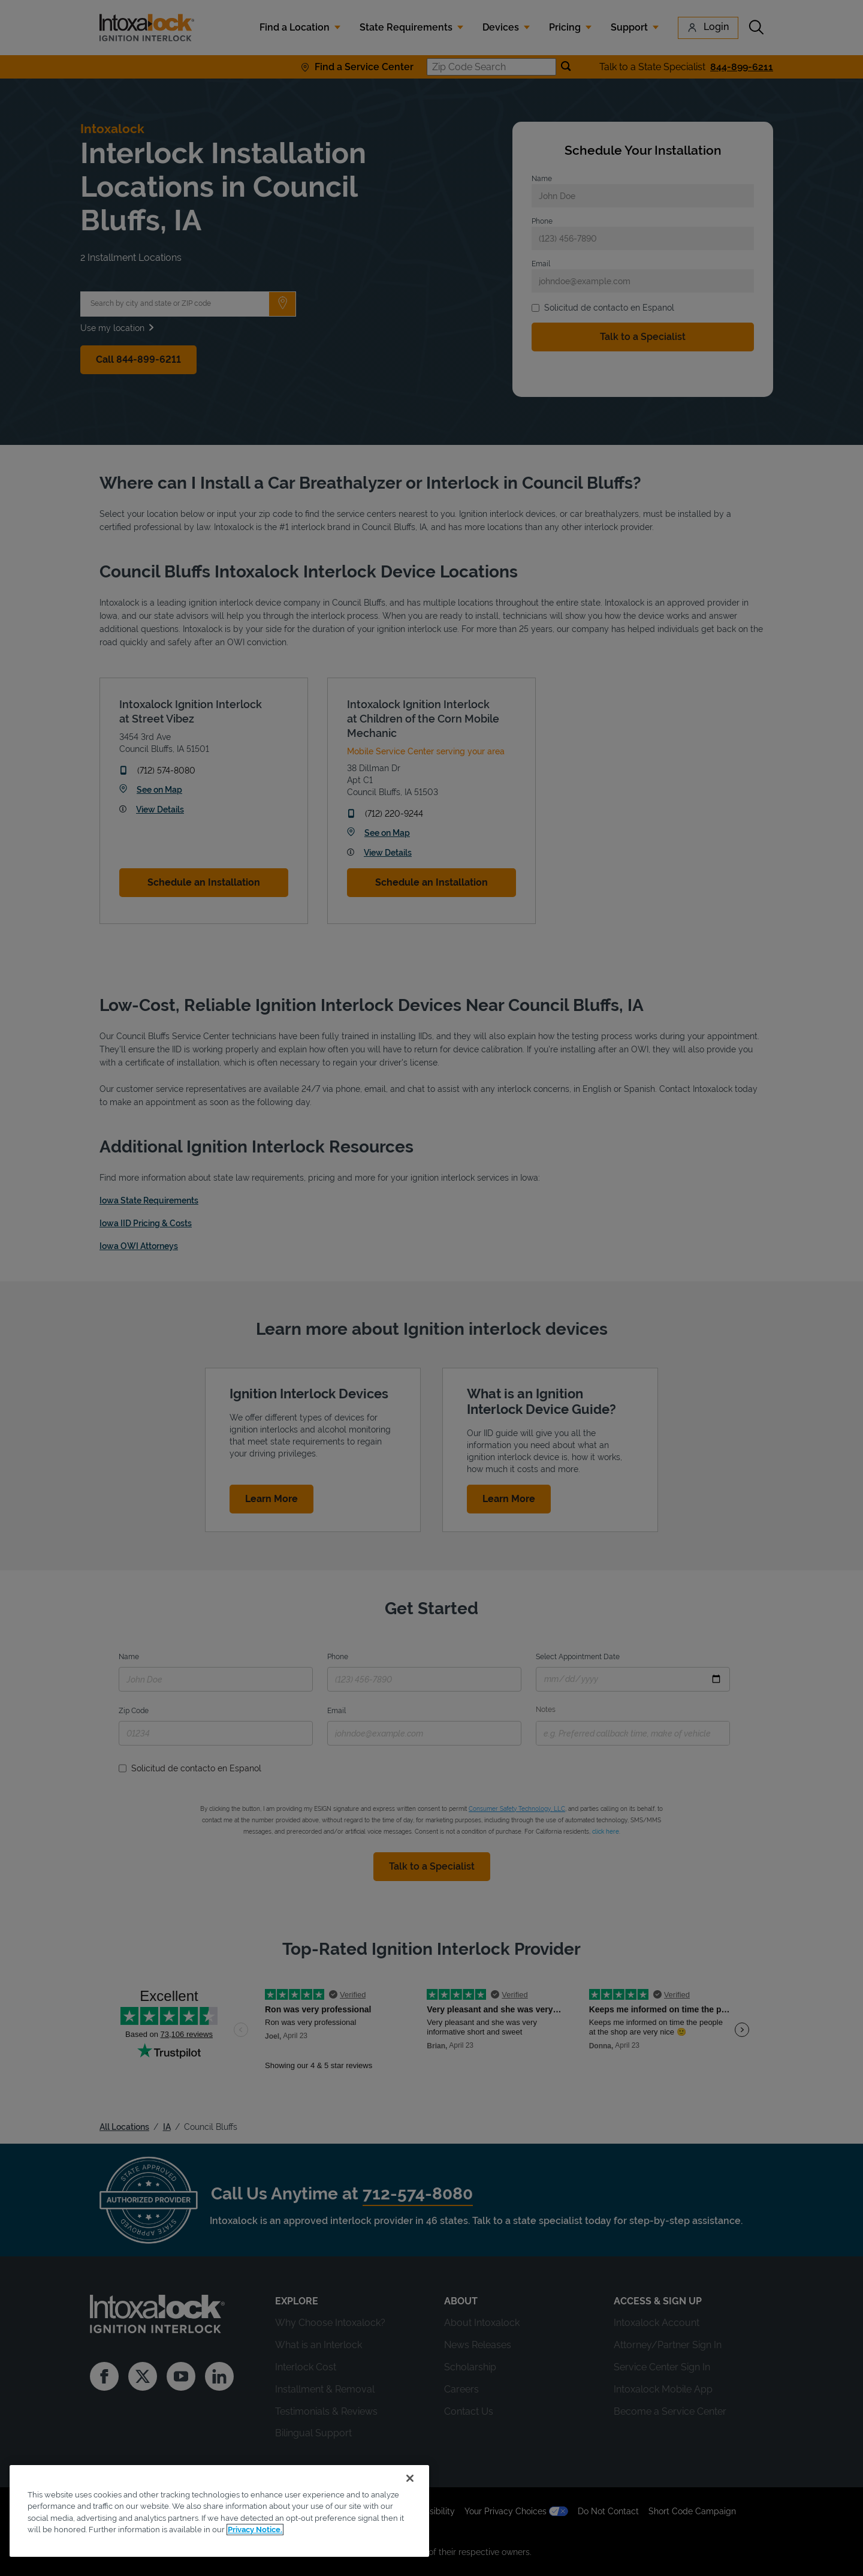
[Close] (410, 2478)
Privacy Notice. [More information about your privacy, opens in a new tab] (255, 2529)
